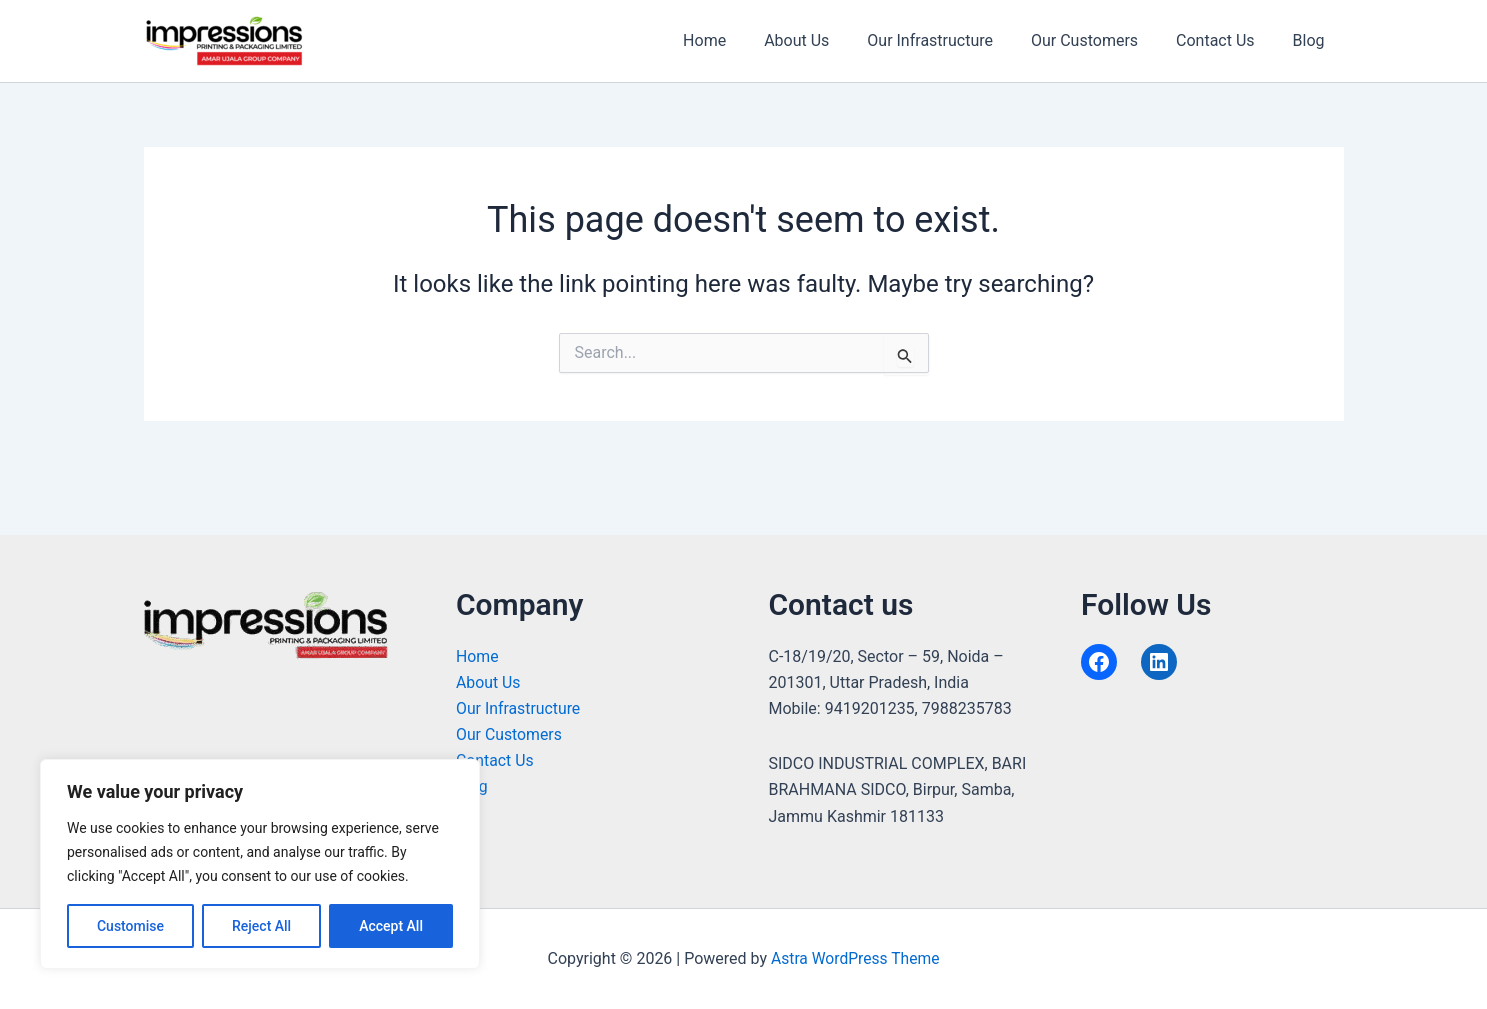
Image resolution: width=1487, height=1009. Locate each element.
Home (737, 40)
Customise (130, 926)
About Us (823, 40)
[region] (260, 864)
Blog (1312, 40)
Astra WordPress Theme (855, 958)
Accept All (391, 926)
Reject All (261, 926)
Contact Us (1224, 40)
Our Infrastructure (951, 40)
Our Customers (1099, 40)
